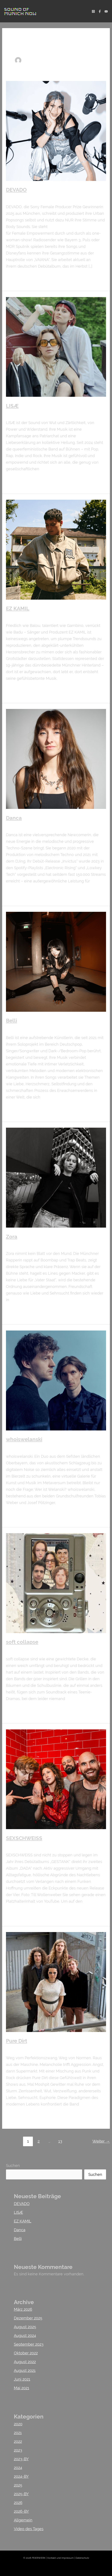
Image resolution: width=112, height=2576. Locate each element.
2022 (18, 2441)
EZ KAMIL (17, 608)
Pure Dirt (16, 2041)
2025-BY (21, 2494)
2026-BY (58, 412)
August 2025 (25, 2327)
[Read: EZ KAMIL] (56, 549)
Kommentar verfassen (26, 196)
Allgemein (23, 2520)
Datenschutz (82, 2558)
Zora (11, 1237)
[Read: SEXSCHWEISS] (56, 1779)
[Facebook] (99, 11)
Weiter (101, 2141)
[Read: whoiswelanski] (56, 1380)
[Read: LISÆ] (56, 346)
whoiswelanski (24, 1439)
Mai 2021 (21, 2388)
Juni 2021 (22, 2379)
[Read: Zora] (56, 1177)
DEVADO (16, 190)
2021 (18, 2432)
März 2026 (23, 2309)
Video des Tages (29, 2529)
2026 (55, 196)
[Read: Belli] (56, 961)
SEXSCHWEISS (24, 1838)
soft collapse (22, 1642)
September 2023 (29, 2344)
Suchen (13, 2165)
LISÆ (12, 406)
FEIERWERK (38, 2558)
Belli (11, 1020)
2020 (18, 2424)
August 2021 (25, 2370)
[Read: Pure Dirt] (56, 1981)
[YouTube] (106, 11)
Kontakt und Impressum (60, 2558)
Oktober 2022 (26, 2353)
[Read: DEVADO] (56, 130)
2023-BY (21, 2459)
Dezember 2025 (28, 2318)
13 (60, 2141)
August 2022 (25, 2362)
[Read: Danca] (56, 758)
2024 (18, 2467)
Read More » (17, 278)
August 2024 (25, 2335)
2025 (18, 2485)
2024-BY (21, 2476)
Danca (14, 818)
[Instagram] (93, 11)
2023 (18, 2450)
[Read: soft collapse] (56, 1582)
